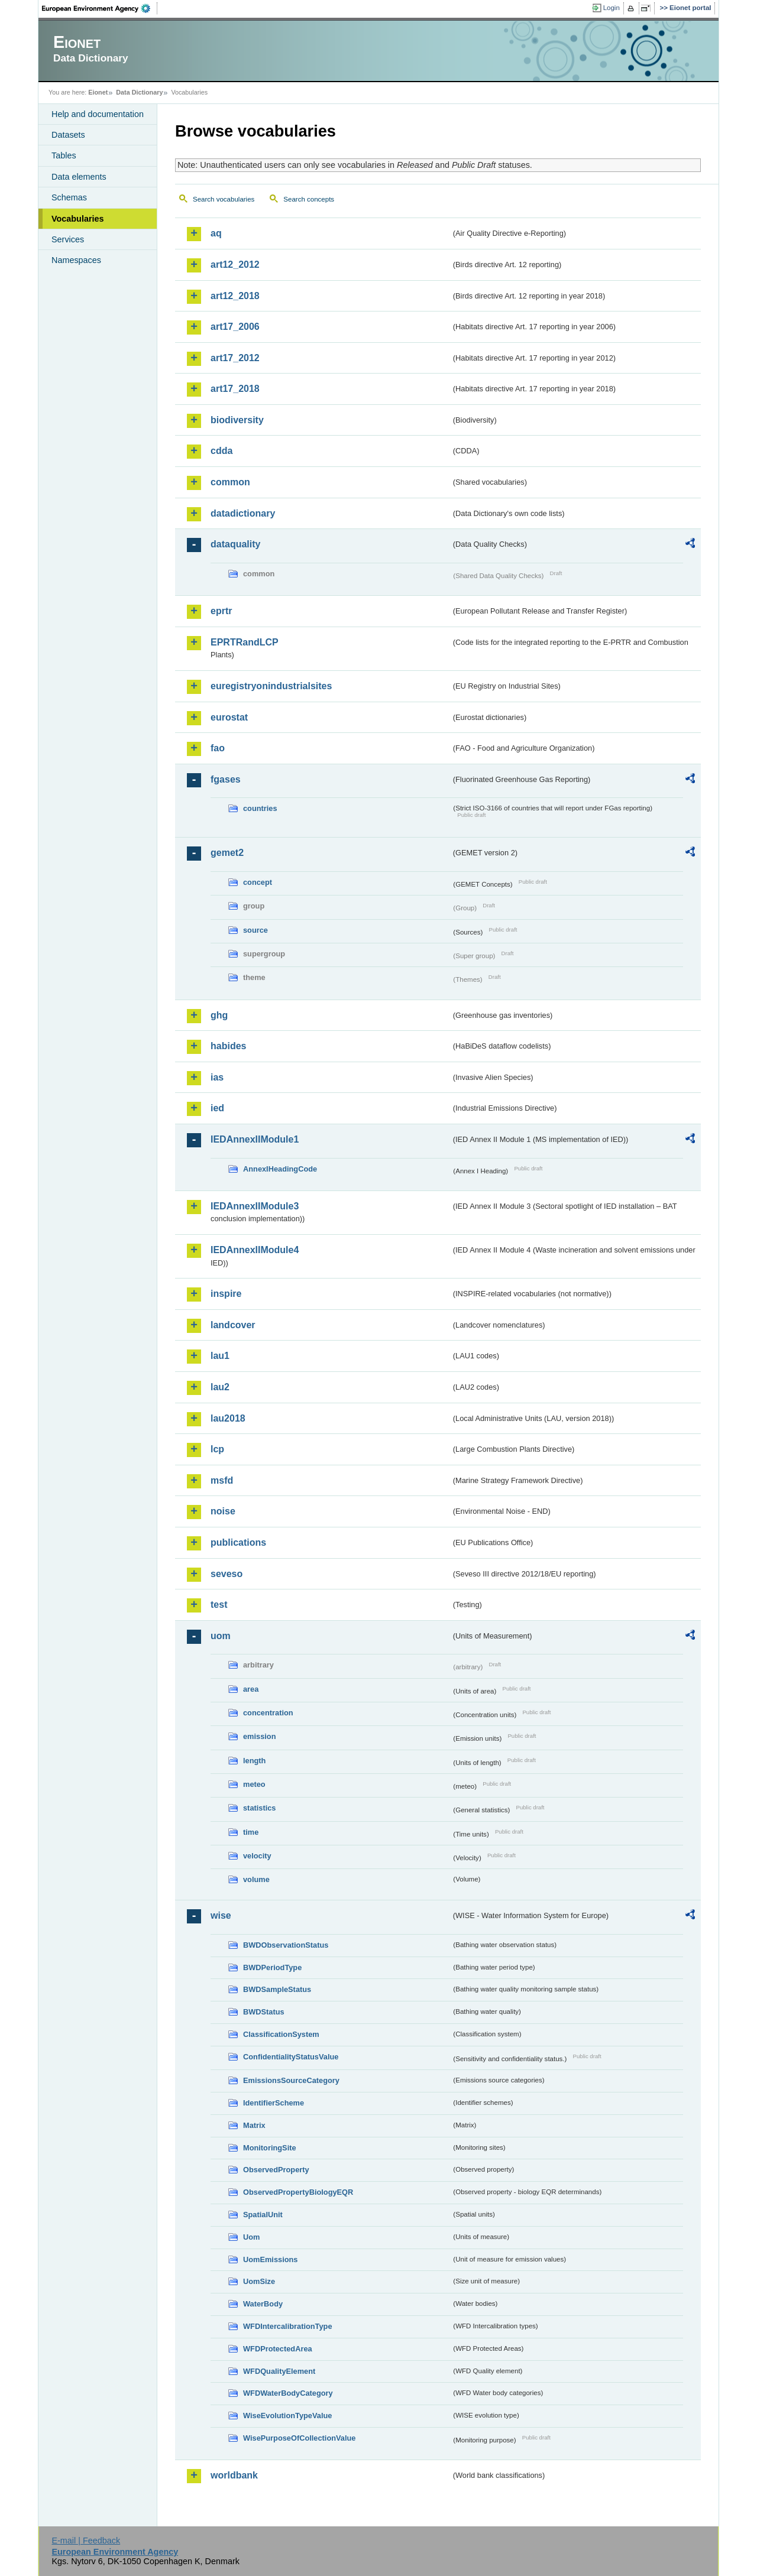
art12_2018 (235, 296)
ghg (219, 1015)
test (219, 1605)
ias (217, 1077)
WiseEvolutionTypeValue (287, 2415)
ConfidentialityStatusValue (290, 2056)
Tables (63, 155)
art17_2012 (235, 358)
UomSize (259, 2281)
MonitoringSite (269, 2147)
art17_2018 (235, 389)
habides (228, 1046)
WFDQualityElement (279, 2371)
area (250, 1689)
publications (238, 1542)
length (254, 1760)
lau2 (220, 1387)
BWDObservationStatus (285, 1945)
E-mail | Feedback (85, 2540)
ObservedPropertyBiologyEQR (298, 2192)
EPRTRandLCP (245, 642)
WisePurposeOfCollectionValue (299, 2438)
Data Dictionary (139, 92)
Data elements (78, 176)
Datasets (68, 134)
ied (217, 1108)
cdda (221, 451)
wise (221, 1915)
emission (259, 1736)
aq (216, 233)
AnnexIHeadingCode (280, 1168)
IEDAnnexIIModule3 (255, 1206)
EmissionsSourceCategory (291, 2080)
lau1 (220, 1356)
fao (218, 748)
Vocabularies (77, 218)
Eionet (98, 92)
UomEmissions (270, 2259)
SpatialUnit (263, 2214)
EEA (100, 8)
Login (611, 7)
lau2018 (228, 1418)
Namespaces (76, 260)
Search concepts (308, 199)
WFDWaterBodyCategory (288, 2393)
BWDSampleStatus (277, 1989)
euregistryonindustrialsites (271, 686)
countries (260, 808)
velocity (257, 1855)
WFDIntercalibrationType (287, 2326)
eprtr (221, 611)
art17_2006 (235, 327)
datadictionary (243, 513)
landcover (233, 1325)
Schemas (69, 197)
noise (223, 1511)
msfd (222, 1480)
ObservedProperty (276, 2169)
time (250, 1832)
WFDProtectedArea (277, 2348)
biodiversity (237, 420)
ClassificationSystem (281, 2034)
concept (257, 882)
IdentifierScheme (273, 2102)
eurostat (229, 717)
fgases (226, 779)
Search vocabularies (223, 199)
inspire (226, 1294)
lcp (217, 1449)
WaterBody (263, 2303)
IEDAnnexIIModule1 (255, 1139)
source (255, 930)
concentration (268, 1712)
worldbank (234, 2475)
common (230, 482)
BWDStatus (263, 2011)
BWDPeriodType (272, 1967)
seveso (226, 1574)
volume (256, 1879)
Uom (251, 2237)
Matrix (254, 2125)
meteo (254, 1784)
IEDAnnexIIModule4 (255, 1250)
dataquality (235, 544)
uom (221, 1636)
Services (67, 239)
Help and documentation (97, 114)
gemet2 (227, 853)
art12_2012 (235, 264)
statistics (259, 1807)
